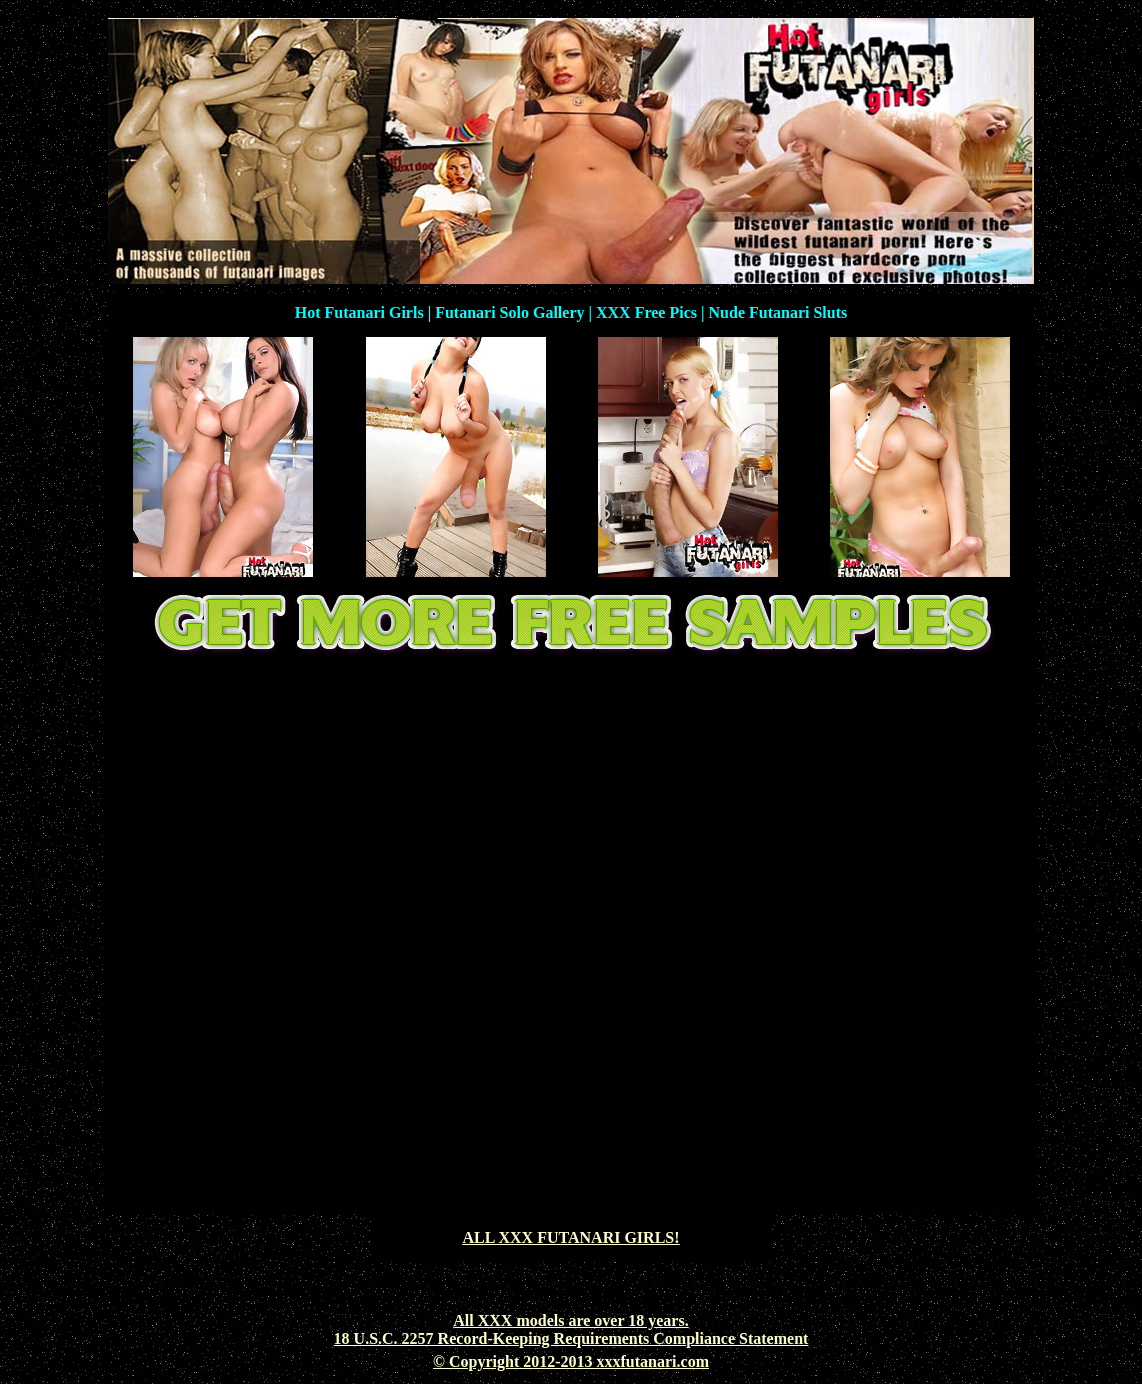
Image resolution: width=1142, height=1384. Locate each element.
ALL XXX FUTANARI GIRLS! (570, 1237)
